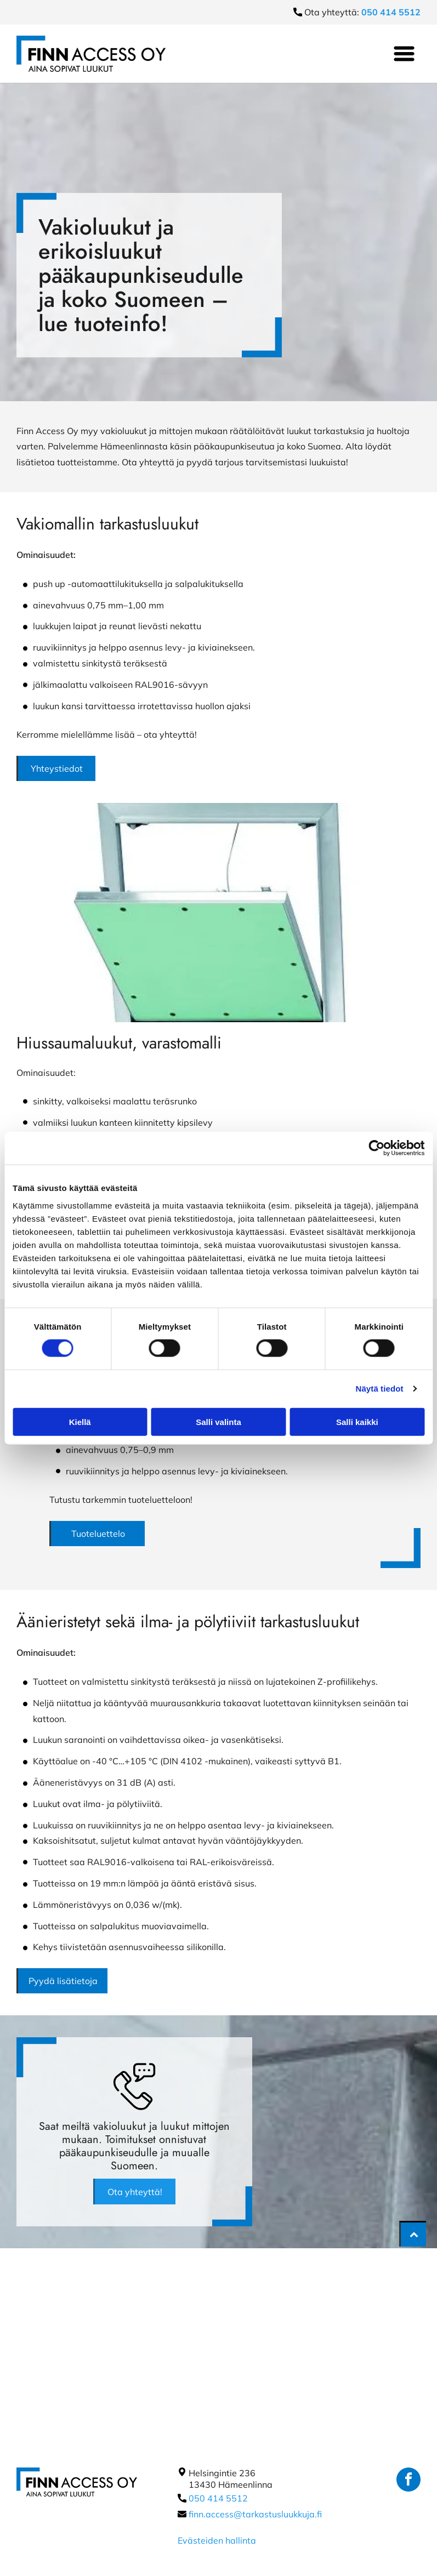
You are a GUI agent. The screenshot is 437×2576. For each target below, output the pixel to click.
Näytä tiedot (380, 1388)
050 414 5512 (218, 2498)
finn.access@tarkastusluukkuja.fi (255, 2514)
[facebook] (408, 2480)
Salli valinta (218, 1421)
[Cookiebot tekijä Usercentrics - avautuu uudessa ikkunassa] (376, 1148)
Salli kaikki (357, 1421)
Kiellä (80, 1421)
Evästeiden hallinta (217, 2540)
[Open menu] (404, 53)
